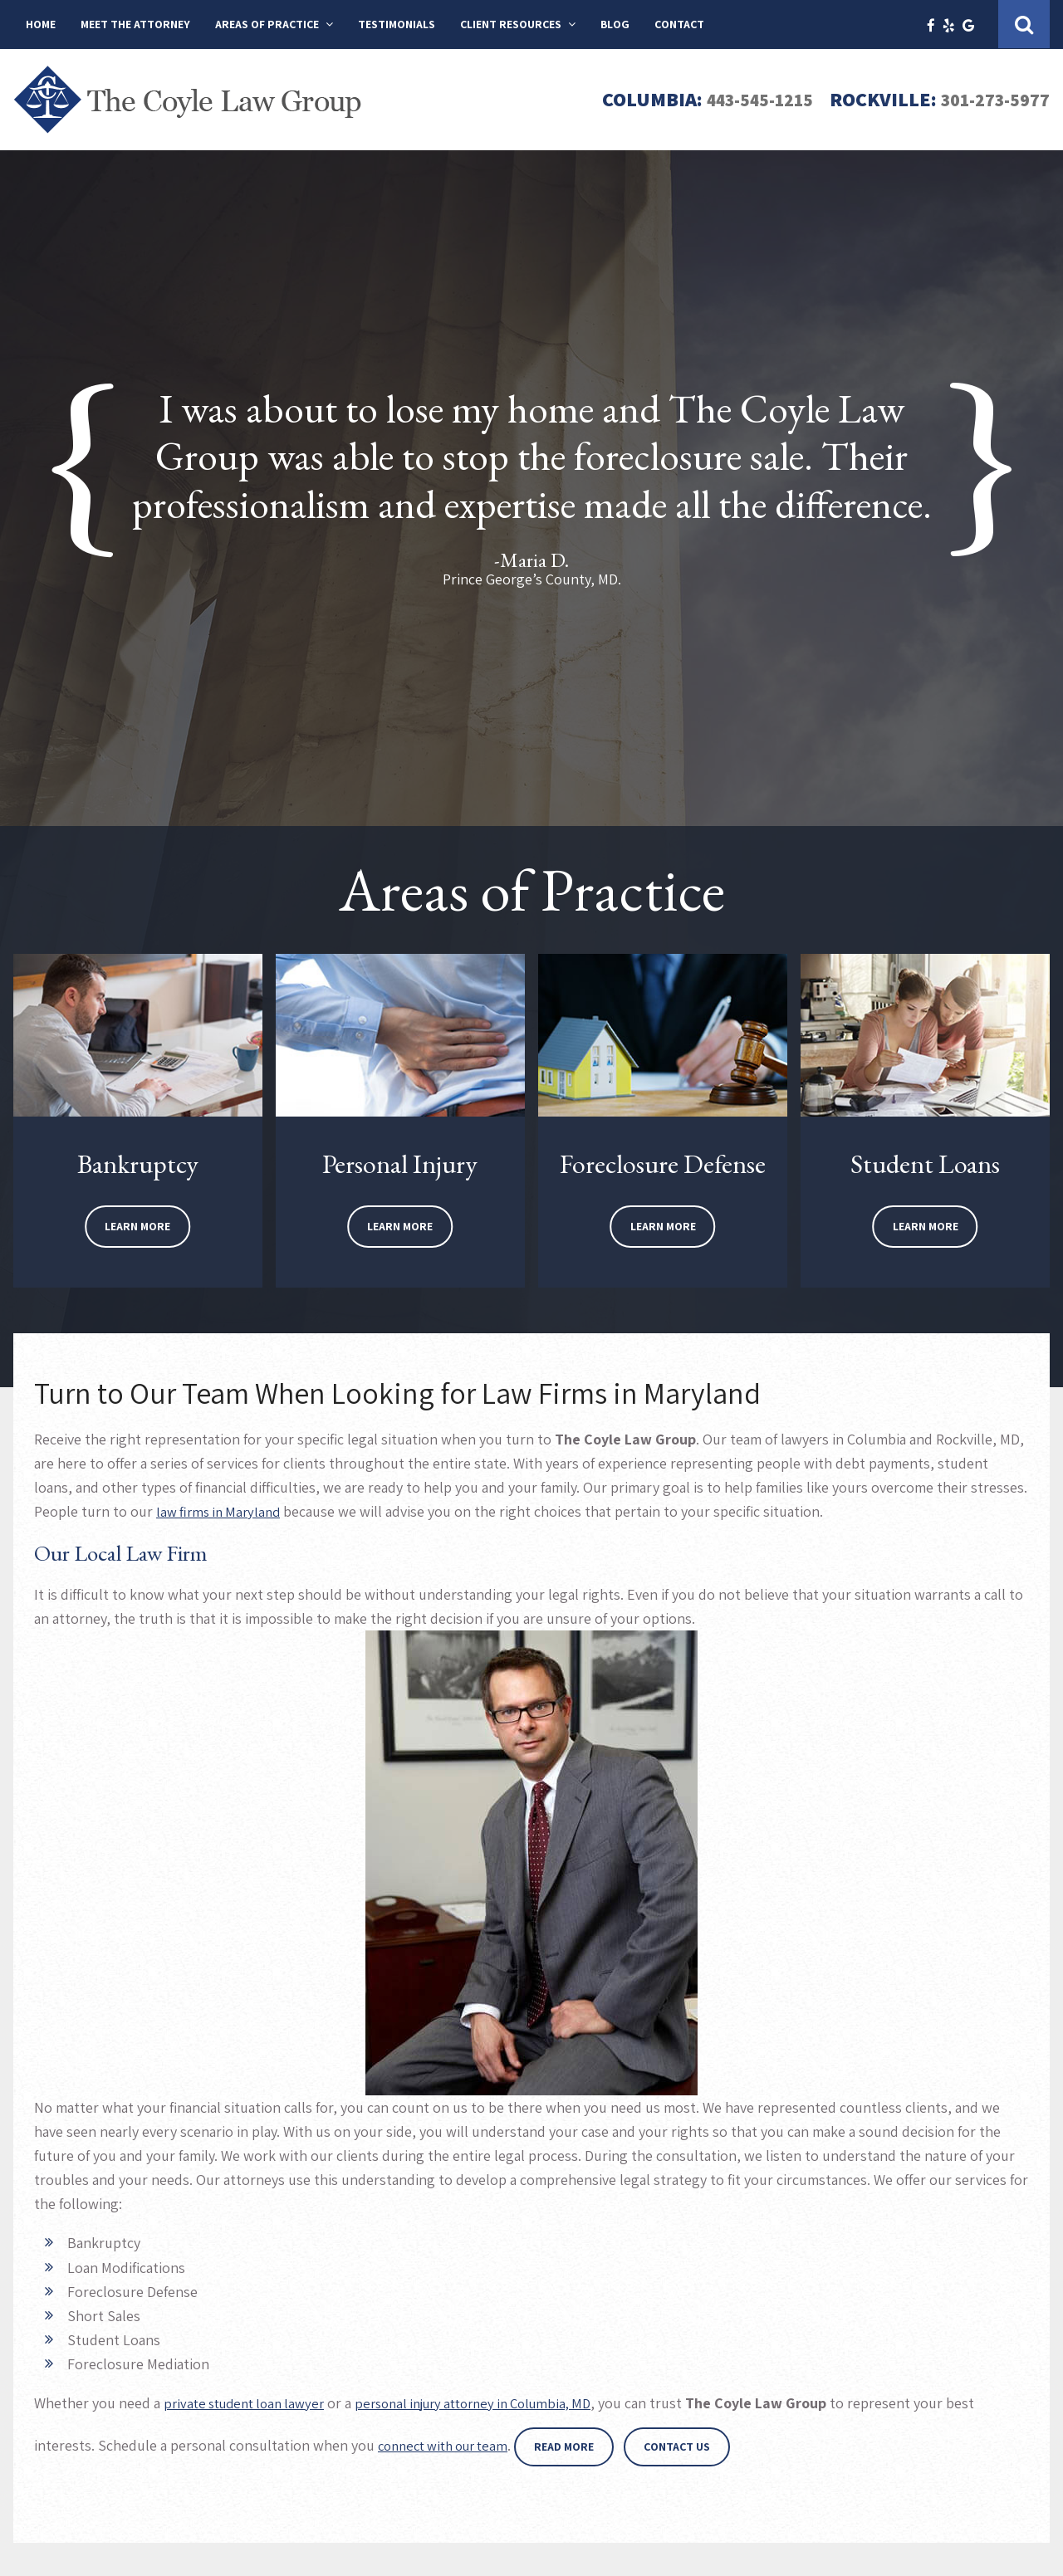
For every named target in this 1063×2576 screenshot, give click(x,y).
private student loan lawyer (250, 2402)
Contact (679, 24)
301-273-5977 (989, 99)
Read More (578, 2446)
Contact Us (691, 2446)
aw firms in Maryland (222, 1511)
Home (41, 24)
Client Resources (510, 24)
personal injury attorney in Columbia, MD (497, 2402)
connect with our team (450, 2445)
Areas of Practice (267, 24)
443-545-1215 (741, 99)
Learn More (137, 1226)
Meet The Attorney (135, 24)
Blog (614, 24)
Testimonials (396, 24)
